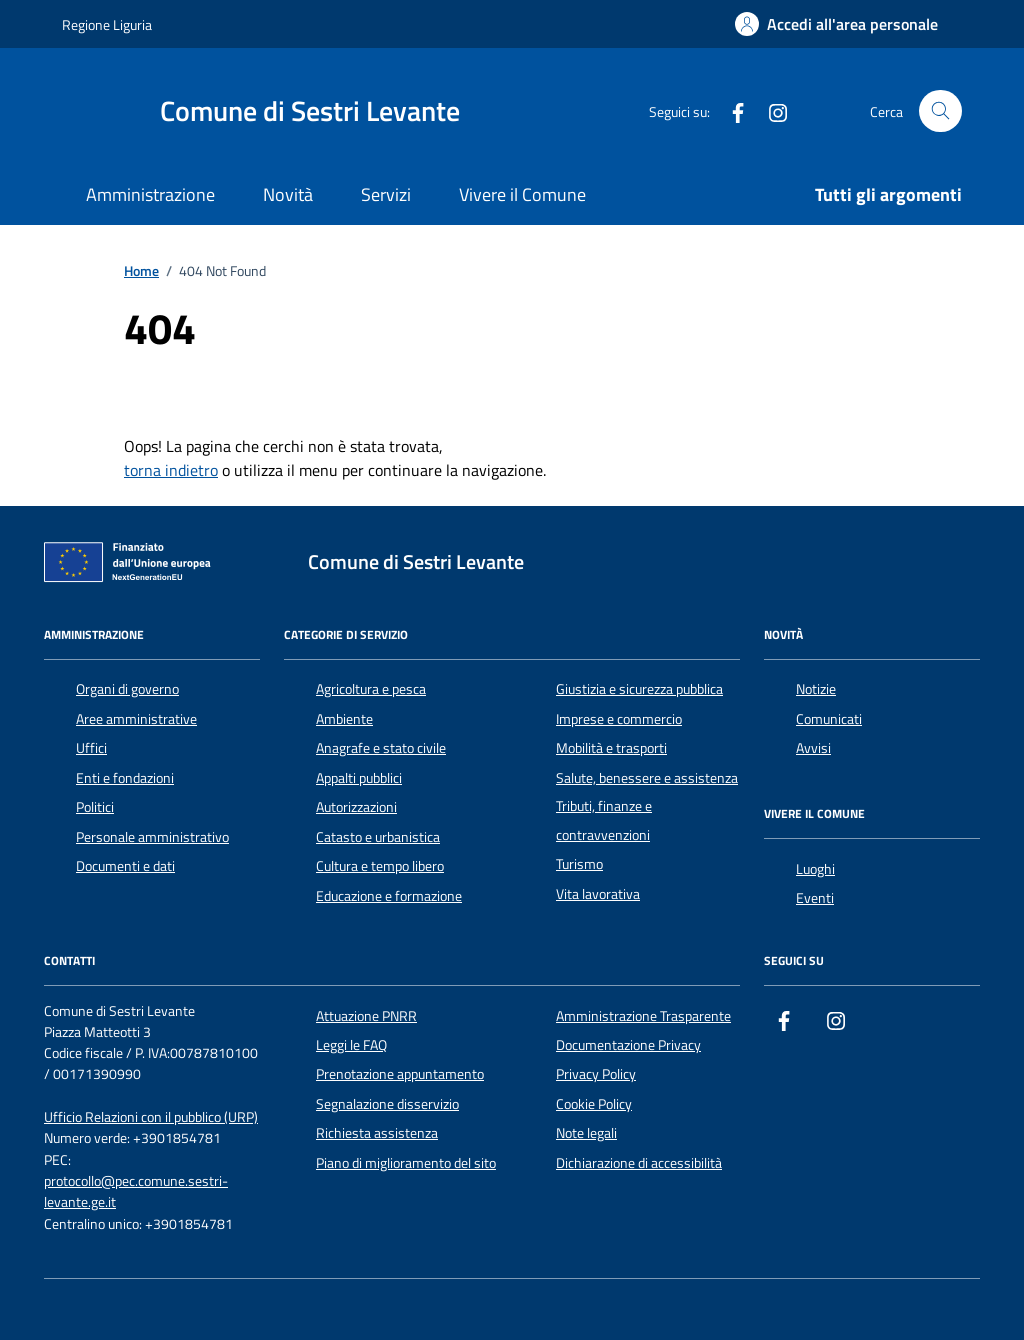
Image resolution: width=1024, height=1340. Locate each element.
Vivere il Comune (522, 194)
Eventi (815, 898)
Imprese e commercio (619, 719)
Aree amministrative (136, 719)
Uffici (91, 748)
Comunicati (829, 719)
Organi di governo (127, 689)
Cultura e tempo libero (380, 866)
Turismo (579, 864)
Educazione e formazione (389, 896)
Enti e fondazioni (125, 778)
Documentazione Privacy (628, 1045)
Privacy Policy (596, 1074)
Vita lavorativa (598, 894)
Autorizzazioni (356, 807)
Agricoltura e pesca (371, 689)
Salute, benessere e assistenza (647, 778)
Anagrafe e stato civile (381, 748)
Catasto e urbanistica (378, 837)
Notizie (816, 689)
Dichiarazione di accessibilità (639, 1163)
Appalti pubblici (359, 778)
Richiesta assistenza (377, 1133)
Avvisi (813, 748)
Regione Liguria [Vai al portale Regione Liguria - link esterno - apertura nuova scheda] (107, 24)
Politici (95, 807)
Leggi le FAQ (351, 1045)
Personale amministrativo (152, 837)
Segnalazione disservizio (387, 1104)
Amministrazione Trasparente (643, 1016)
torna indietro (171, 470)
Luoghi (815, 869)
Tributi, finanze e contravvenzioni (604, 820)
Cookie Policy (594, 1104)
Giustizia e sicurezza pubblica (639, 689)
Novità (288, 194)
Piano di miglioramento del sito (406, 1163)
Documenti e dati (125, 866)
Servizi (386, 194)
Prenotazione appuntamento (400, 1074)
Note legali (586, 1133)
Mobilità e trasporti (611, 748)
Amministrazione (150, 194)
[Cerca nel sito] (940, 111)
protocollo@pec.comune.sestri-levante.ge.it (136, 1192)
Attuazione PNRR (366, 1016)
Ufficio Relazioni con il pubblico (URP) (151, 1117)
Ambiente (344, 719)
